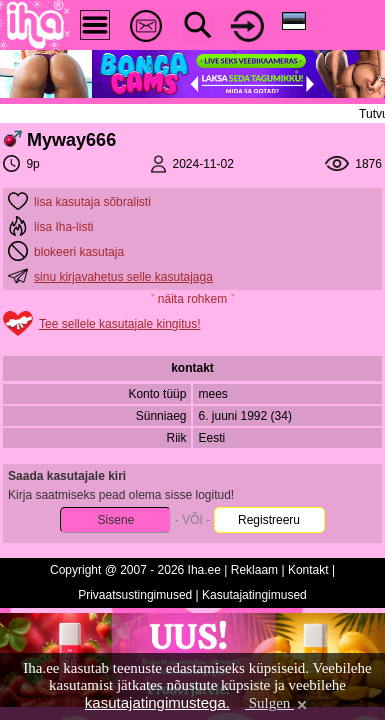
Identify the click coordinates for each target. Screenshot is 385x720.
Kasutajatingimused (254, 595)
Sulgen (277, 703)
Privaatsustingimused (135, 595)
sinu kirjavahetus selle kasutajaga (123, 277)
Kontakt (308, 570)
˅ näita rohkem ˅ (192, 299)
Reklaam (254, 570)
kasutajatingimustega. (157, 702)
